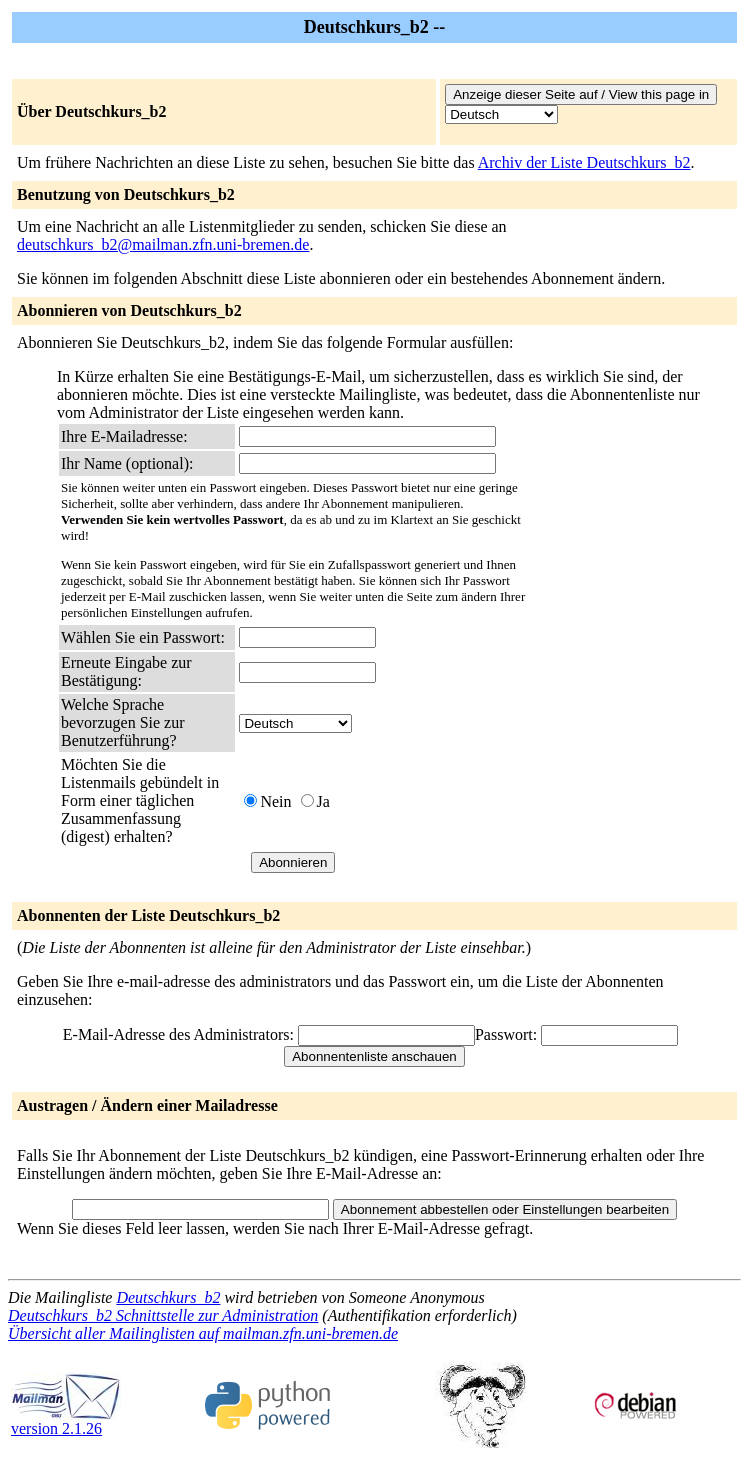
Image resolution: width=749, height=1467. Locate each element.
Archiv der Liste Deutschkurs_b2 (584, 162)
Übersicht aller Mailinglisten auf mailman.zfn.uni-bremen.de (203, 1333)
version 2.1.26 (66, 1421)
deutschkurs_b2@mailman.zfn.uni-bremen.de (163, 244)
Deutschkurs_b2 (168, 1297)
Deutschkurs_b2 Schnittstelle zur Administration (163, 1315)
